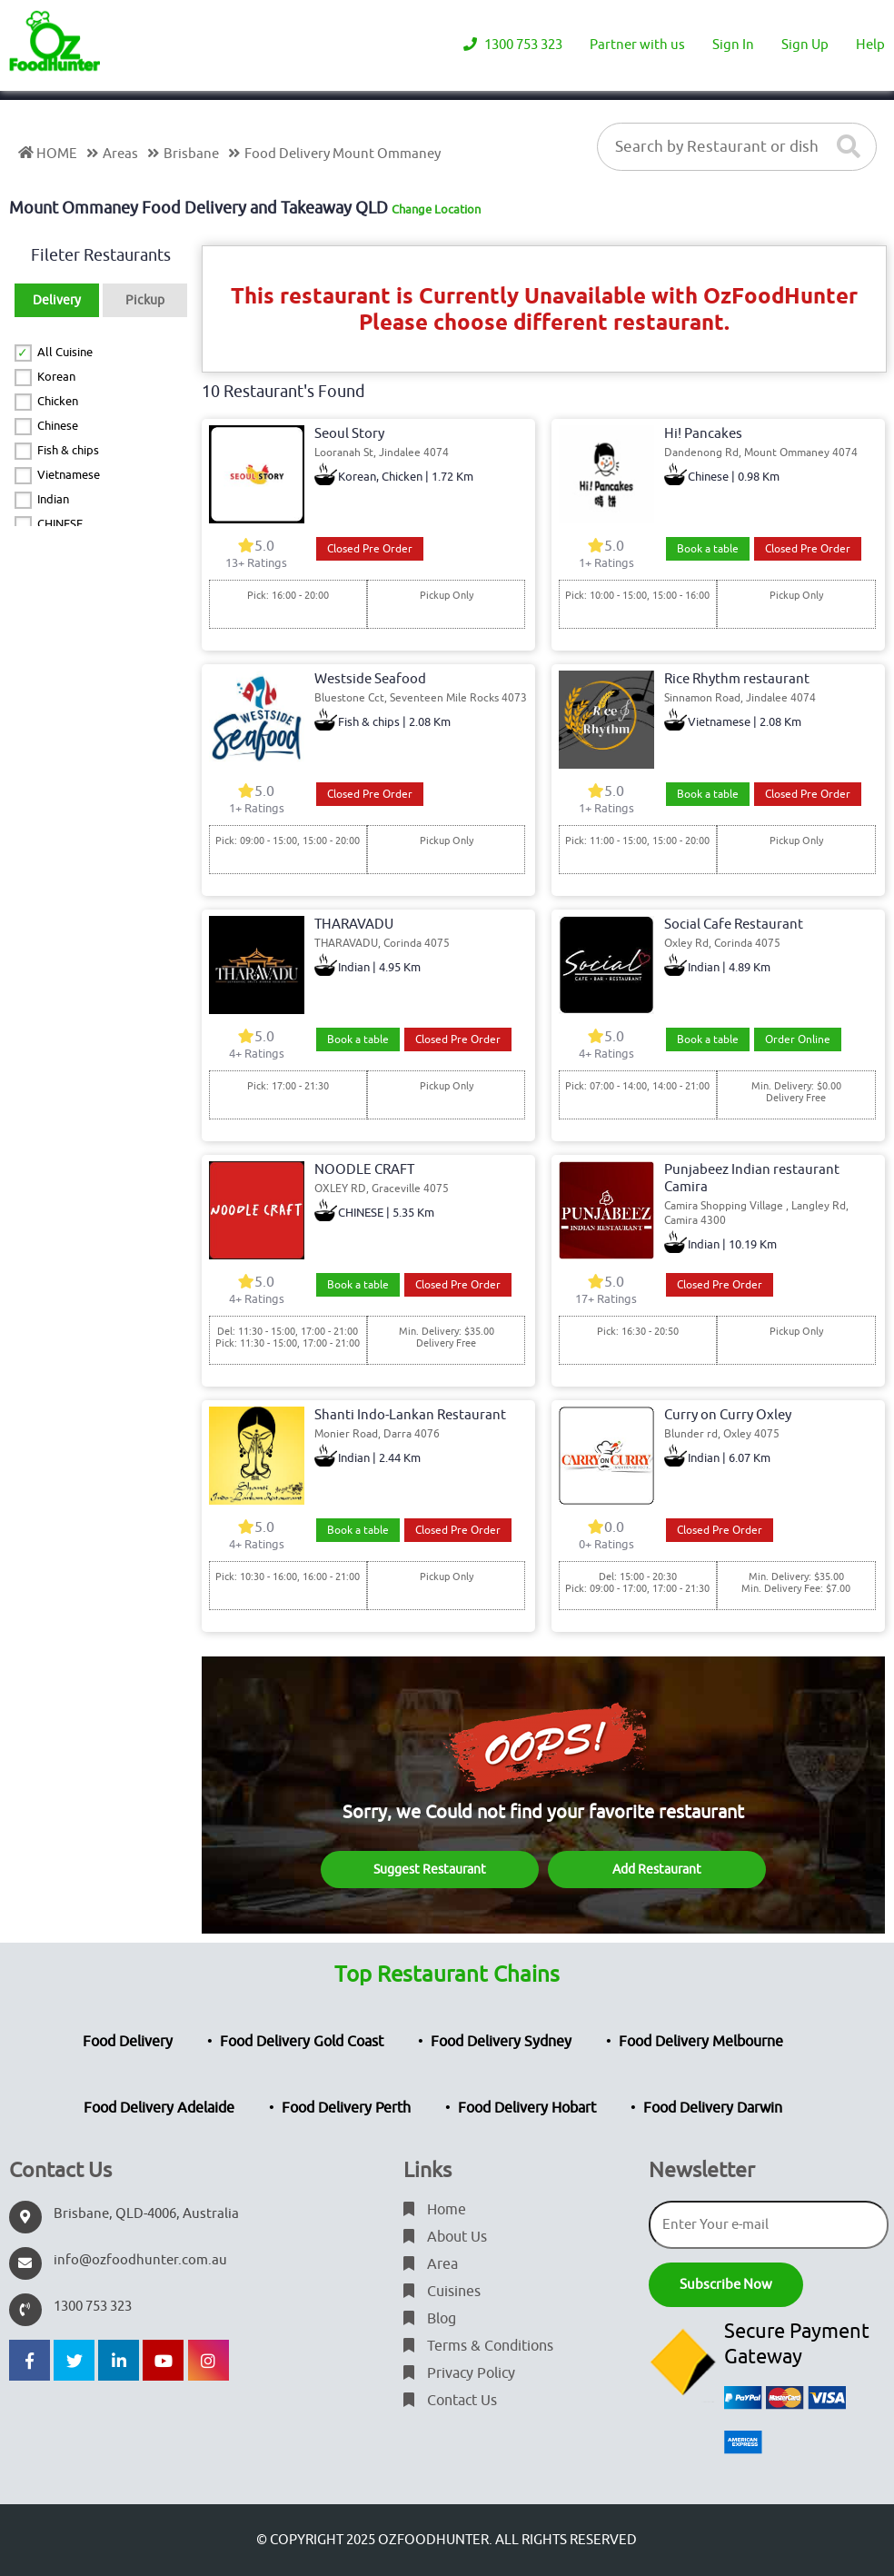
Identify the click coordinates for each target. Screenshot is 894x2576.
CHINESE (60, 524)
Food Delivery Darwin (712, 2108)
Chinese (57, 425)
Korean (56, 376)
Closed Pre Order (369, 549)
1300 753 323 (512, 45)
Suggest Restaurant (429, 1869)
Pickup (144, 300)
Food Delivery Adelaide (159, 2108)
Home (434, 2210)
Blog (429, 2319)
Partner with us (637, 45)
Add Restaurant (656, 1869)
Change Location (436, 209)
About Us (445, 2237)
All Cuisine (65, 352)
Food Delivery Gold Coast (301, 2042)
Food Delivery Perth (346, 2108)
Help (870, 45)
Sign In (733, 45)
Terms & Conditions (478, 2346)
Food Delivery (128, 2042)
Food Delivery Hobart (527, 2108)
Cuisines (442, 2292)
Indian (53, 499)
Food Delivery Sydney (501, 2042)
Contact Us (450, 2401)
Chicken (57, 401)
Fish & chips (68, 450)
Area (430, 2264)
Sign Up (805, 45)
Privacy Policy (459, 2373)
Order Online (797, 1039)
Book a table (708, 549)
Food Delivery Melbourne (701, 2042)
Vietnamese (68, 474)
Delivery (57, 300)
